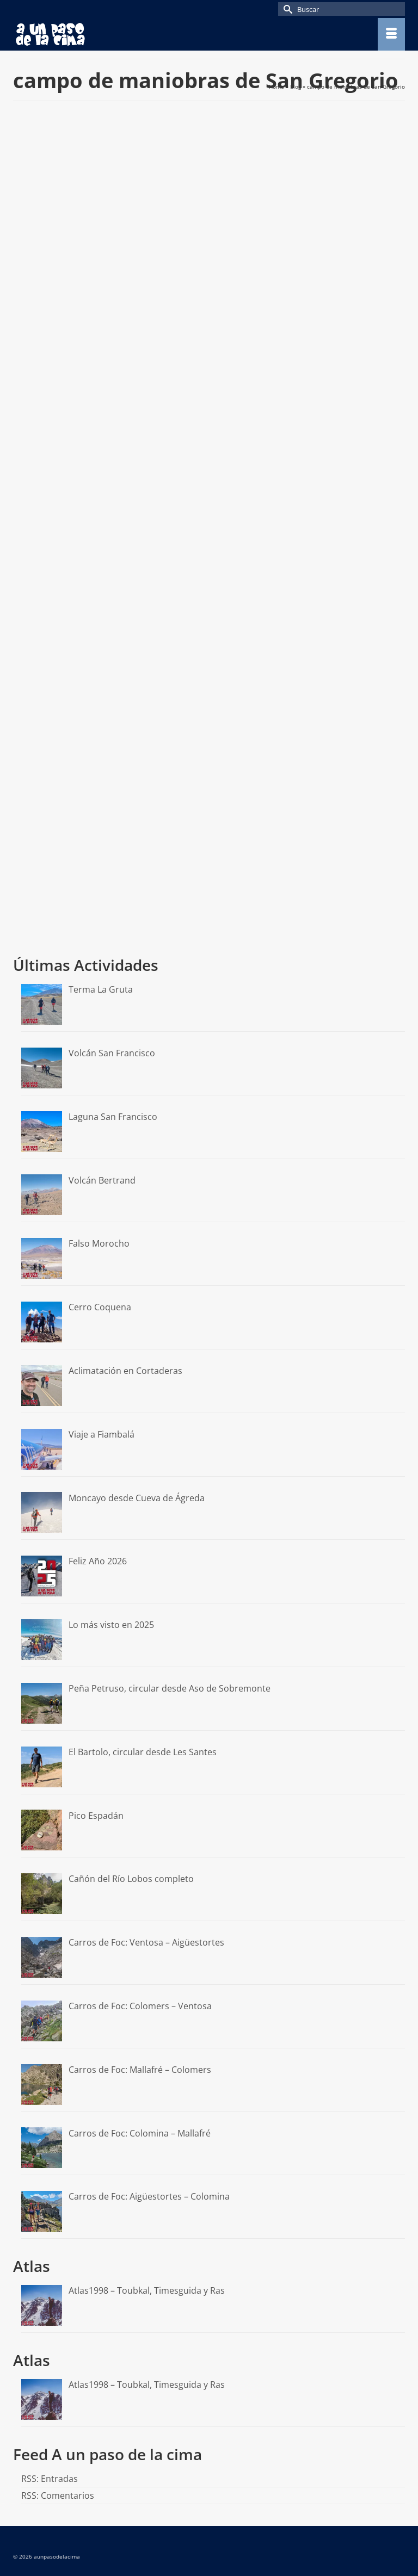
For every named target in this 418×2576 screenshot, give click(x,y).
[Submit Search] (286, 9)
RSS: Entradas (49, 2479)
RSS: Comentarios (57, 2495)
